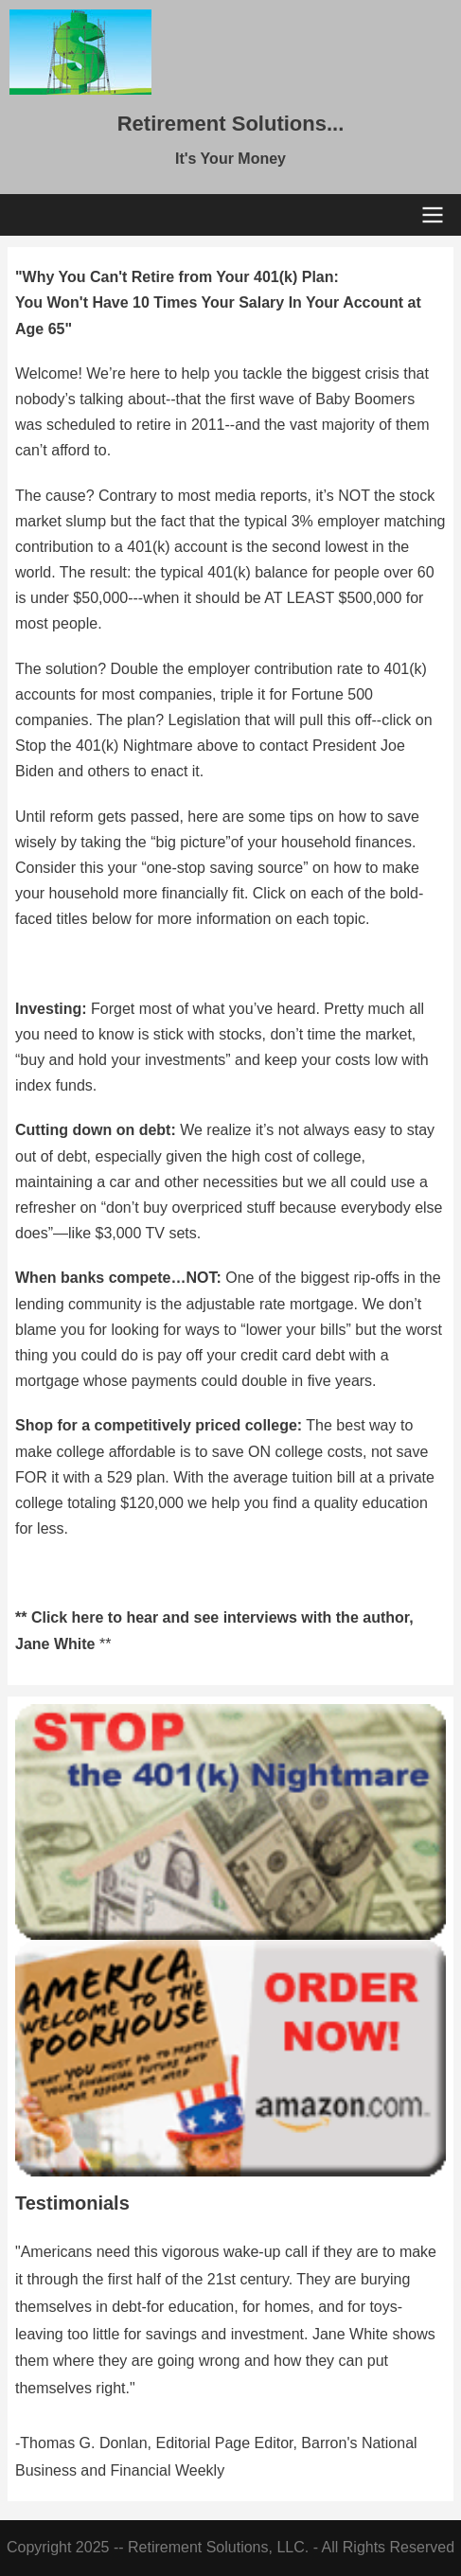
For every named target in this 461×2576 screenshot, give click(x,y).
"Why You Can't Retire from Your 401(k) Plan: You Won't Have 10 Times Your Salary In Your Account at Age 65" (218, 302)
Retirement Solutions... (231, 123)
